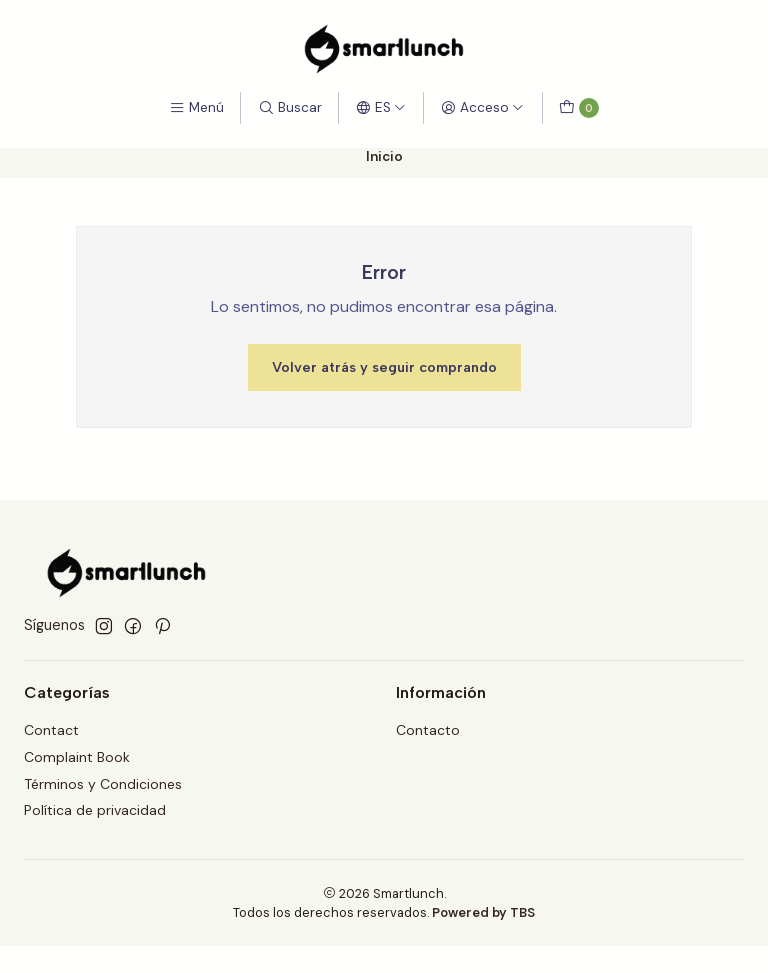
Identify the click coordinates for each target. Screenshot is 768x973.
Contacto (428, 730)
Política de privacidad (95, 810)
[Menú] (196, 108)
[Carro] (579, 108)
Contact (51, 730)
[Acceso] (482, 108)
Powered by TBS (483, 912)
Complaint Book (77, 757)
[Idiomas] (381, 108)
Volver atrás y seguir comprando (384, 367)
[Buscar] (289, 108)
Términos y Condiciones (103, 784)
